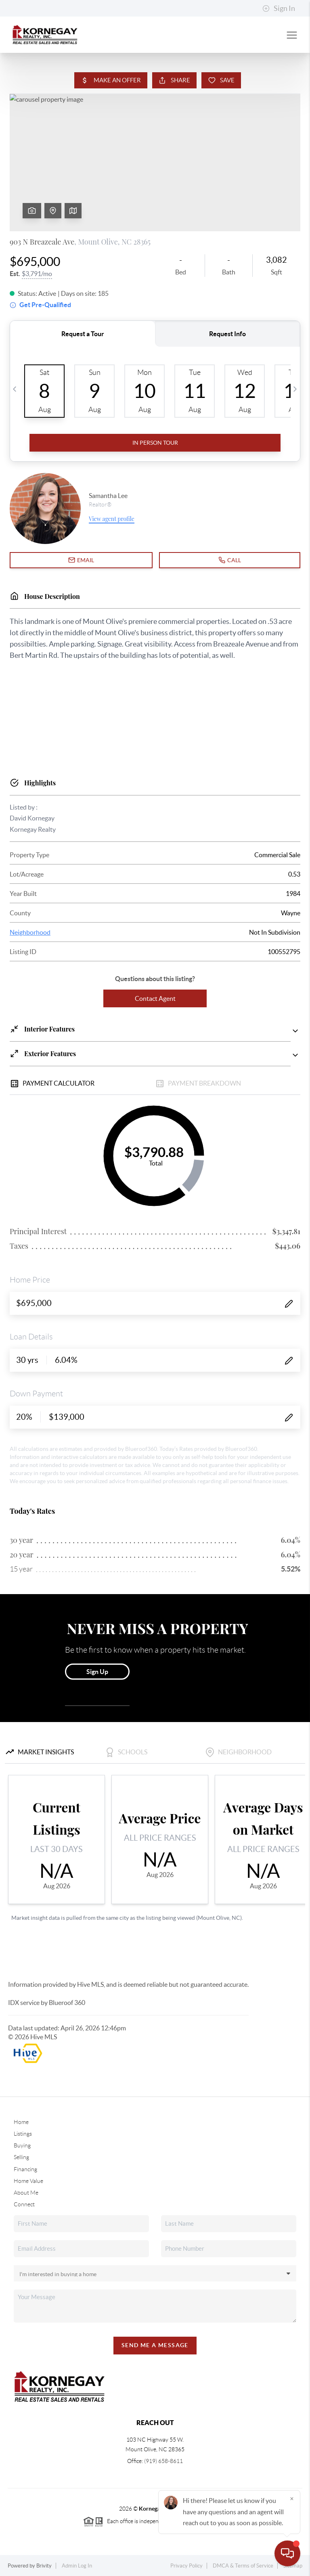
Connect (24, 2204)
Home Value (28, 2181)
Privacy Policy (186, 2566)
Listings (23, 2133)
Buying (22, 2145)
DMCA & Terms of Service (243, 2566)
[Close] (292, 2498)
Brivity (44, 2566)
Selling (21, 2157)
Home (21, 2122)
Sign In (278, 8)
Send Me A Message (155, 2345)
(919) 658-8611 (163, 2461)
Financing (25, 2169)
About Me (26, 2192)
